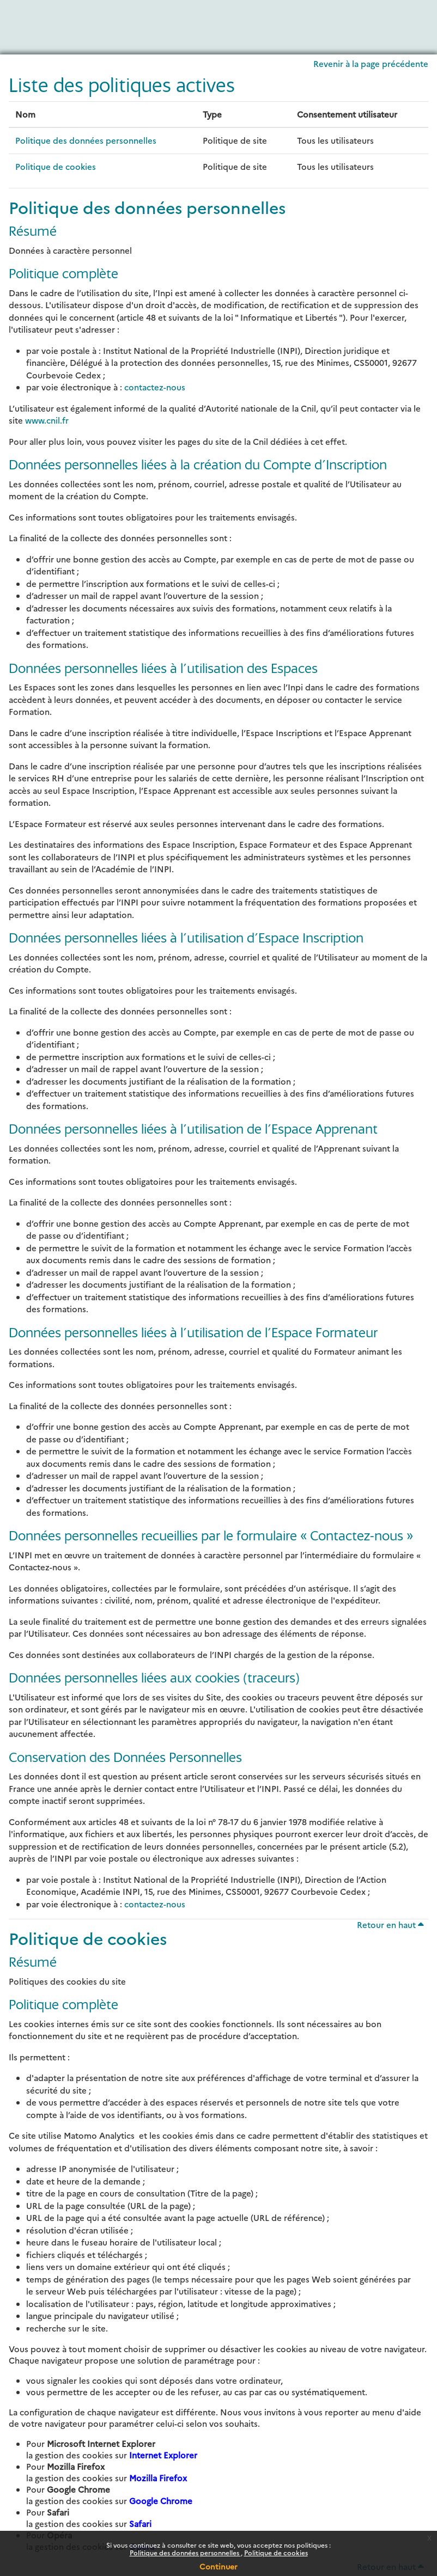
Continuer (218, 2566)
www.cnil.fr (47, 420)
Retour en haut (390, 1924)
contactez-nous (154, 387)
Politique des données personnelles (185, 2552)
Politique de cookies (276, 2552)
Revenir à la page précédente (370, 63)
